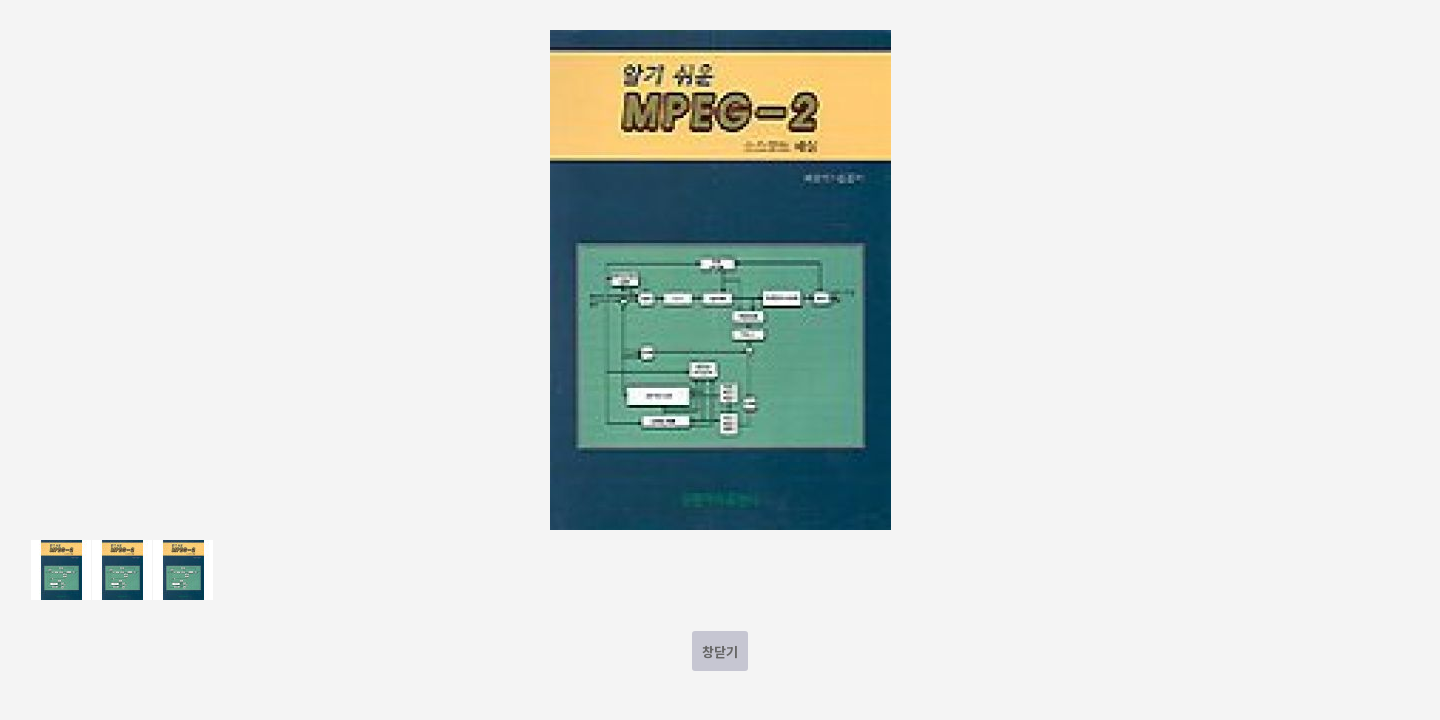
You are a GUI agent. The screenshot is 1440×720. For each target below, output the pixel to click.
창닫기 (720, 651)
